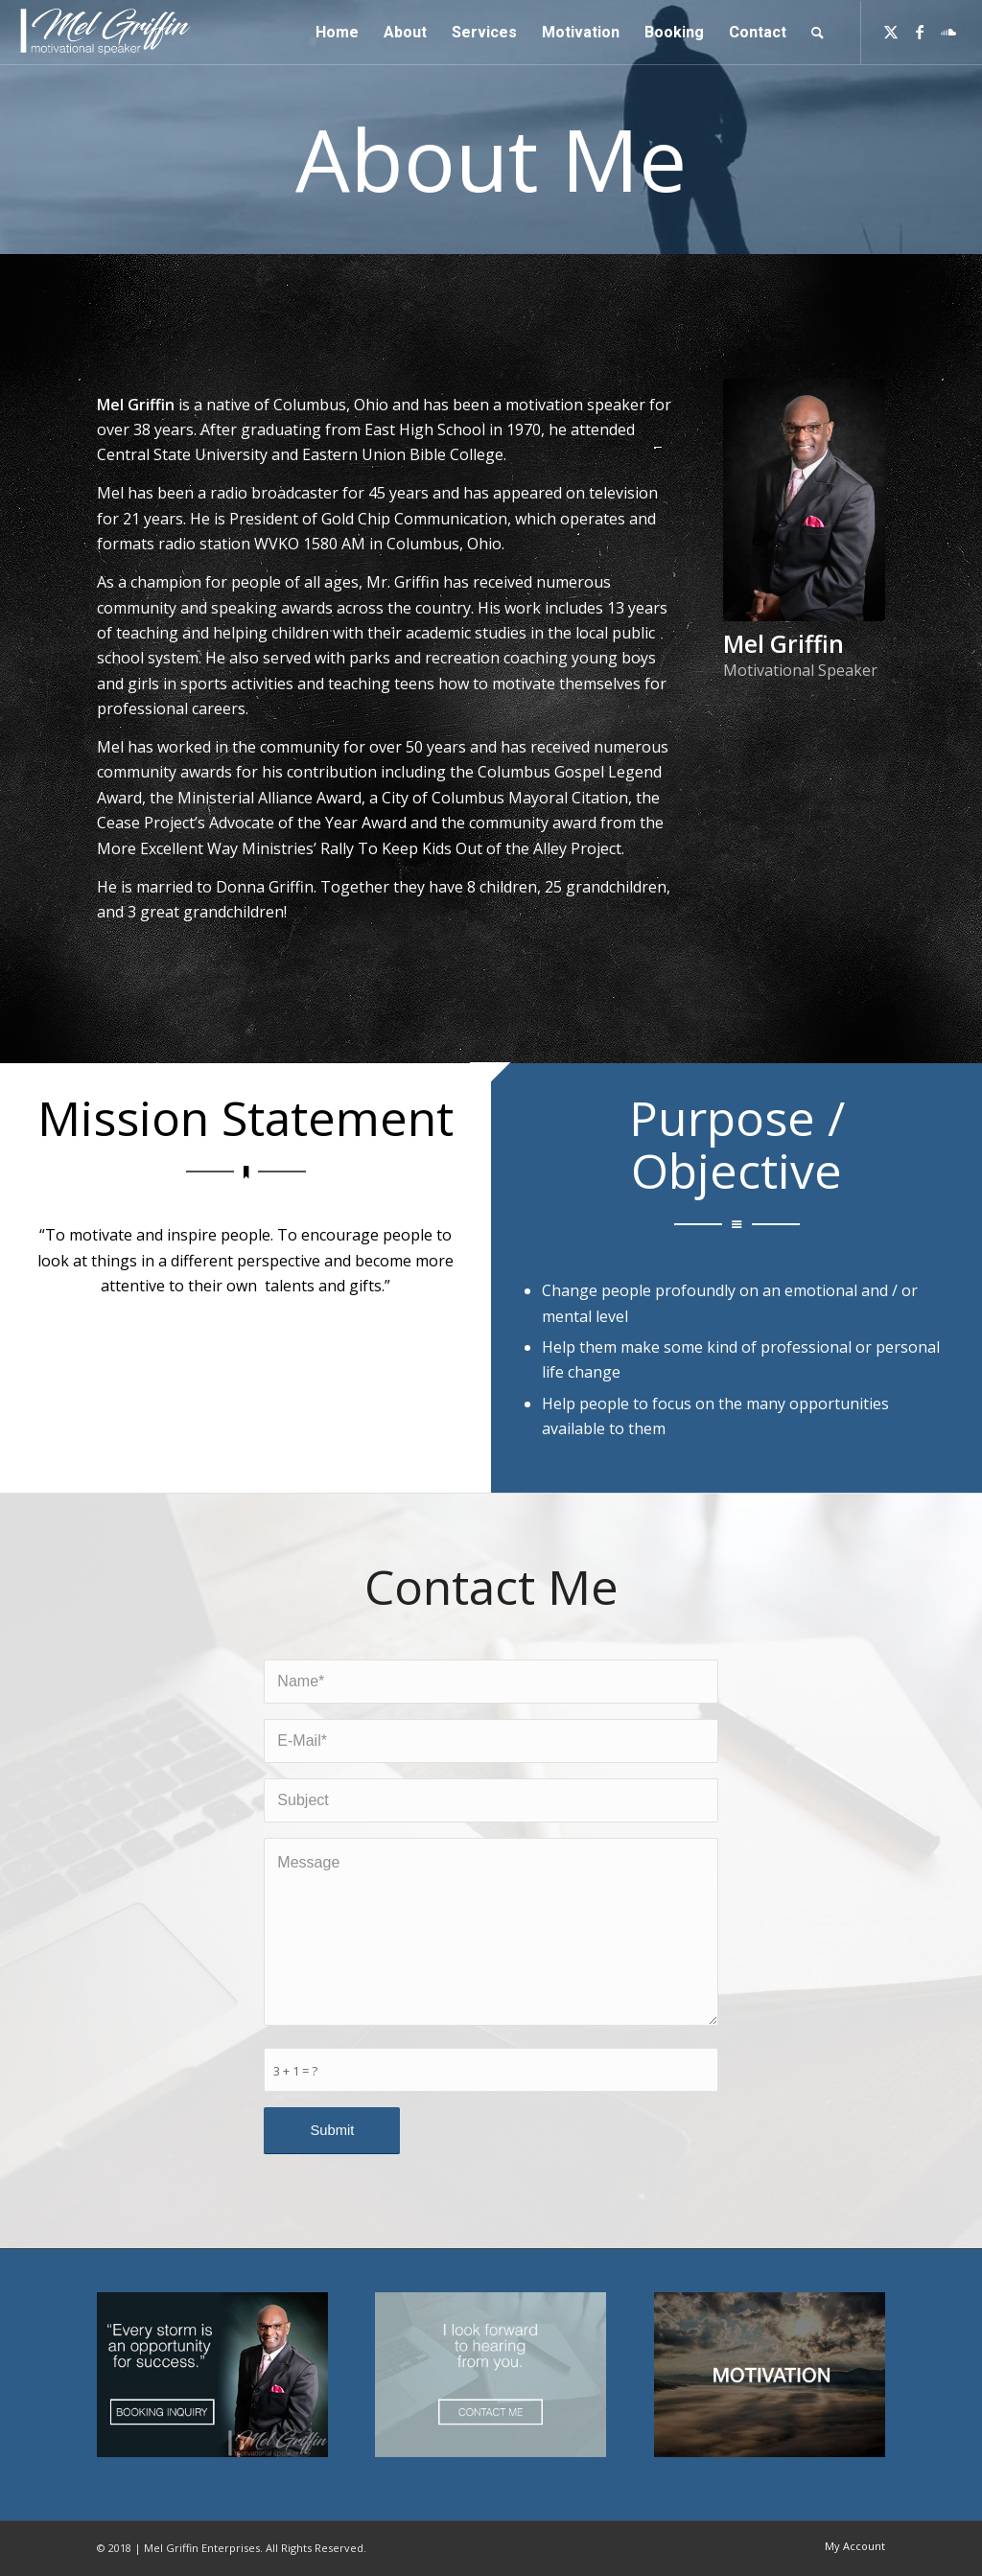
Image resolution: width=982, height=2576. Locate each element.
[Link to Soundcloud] (948, 31)
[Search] (817, 32)
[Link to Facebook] (919, 31)
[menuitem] (337, 32)
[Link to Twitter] (891, 31)
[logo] (106, 32)
